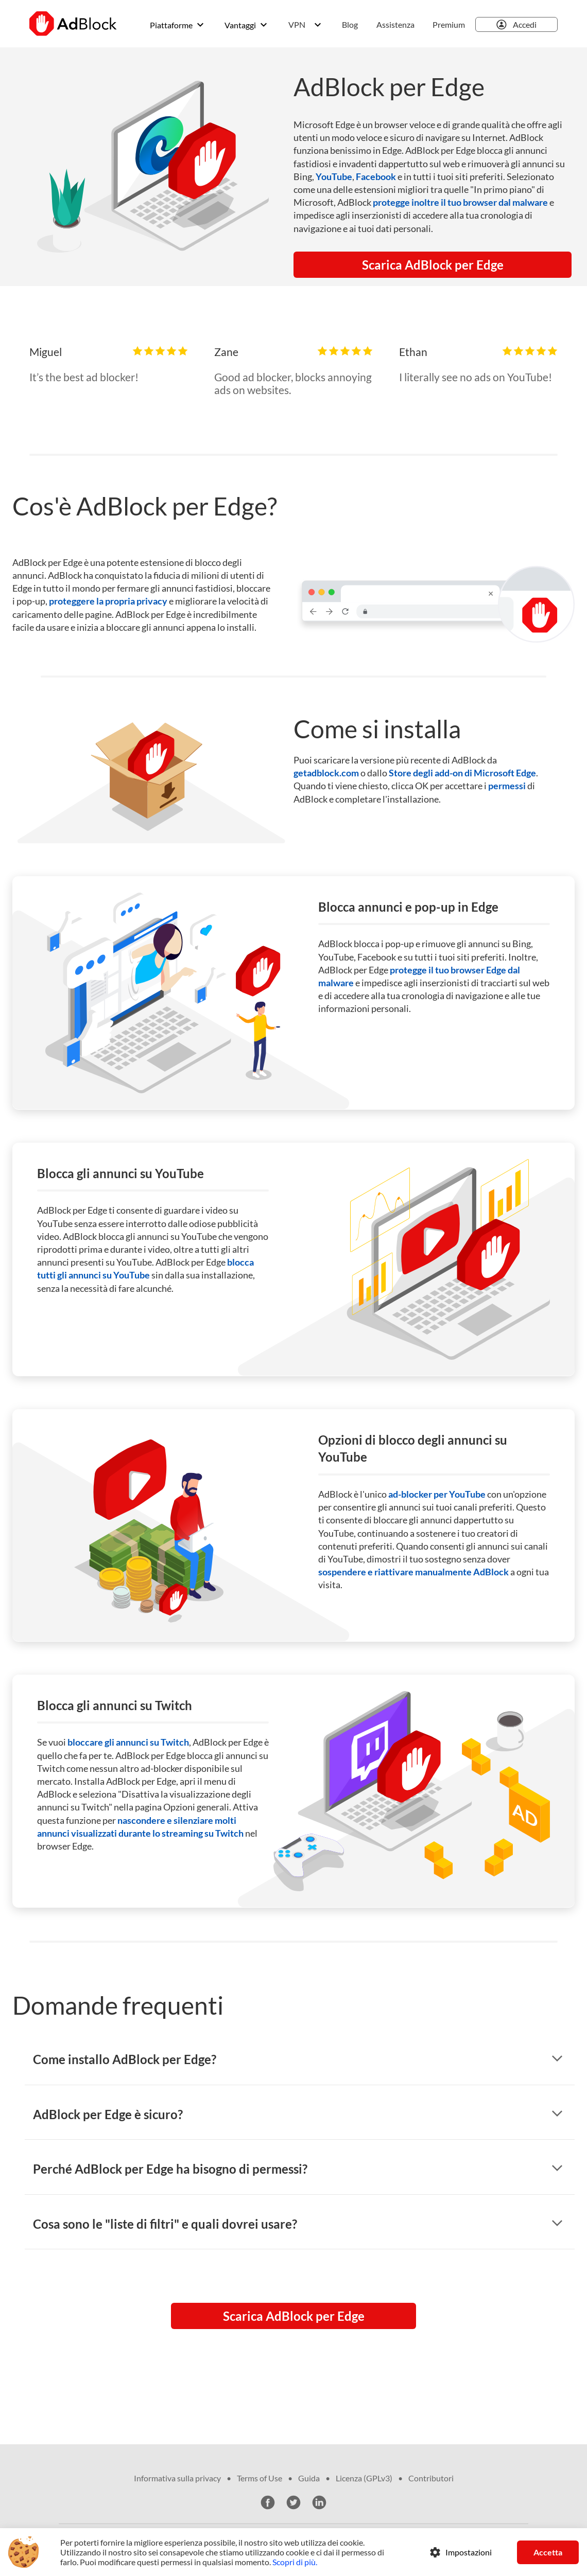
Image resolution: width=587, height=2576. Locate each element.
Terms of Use (259, 2478)
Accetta (547, 2552)
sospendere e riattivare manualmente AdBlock (413, 1571)
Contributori (431, 2478)
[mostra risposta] (557, 2059)
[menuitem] (350, 24)
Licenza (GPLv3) (364, 2478)
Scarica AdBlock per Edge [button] (433, 264)
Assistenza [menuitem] (395, 24)
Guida (309, 2478)
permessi (507, 785)
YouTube (334, 176)
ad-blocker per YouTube (437, 1494)
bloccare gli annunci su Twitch (128, 1742)
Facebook (376, 176)
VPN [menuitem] (296, 24)
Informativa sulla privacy (177, 2478)
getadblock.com (326, 772)
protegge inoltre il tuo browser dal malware (460, 202)
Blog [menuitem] (350, 24)
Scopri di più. (294, 2562)
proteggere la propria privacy (108, 601)
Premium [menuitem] (449, 24)
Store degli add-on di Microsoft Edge (462, 772)
